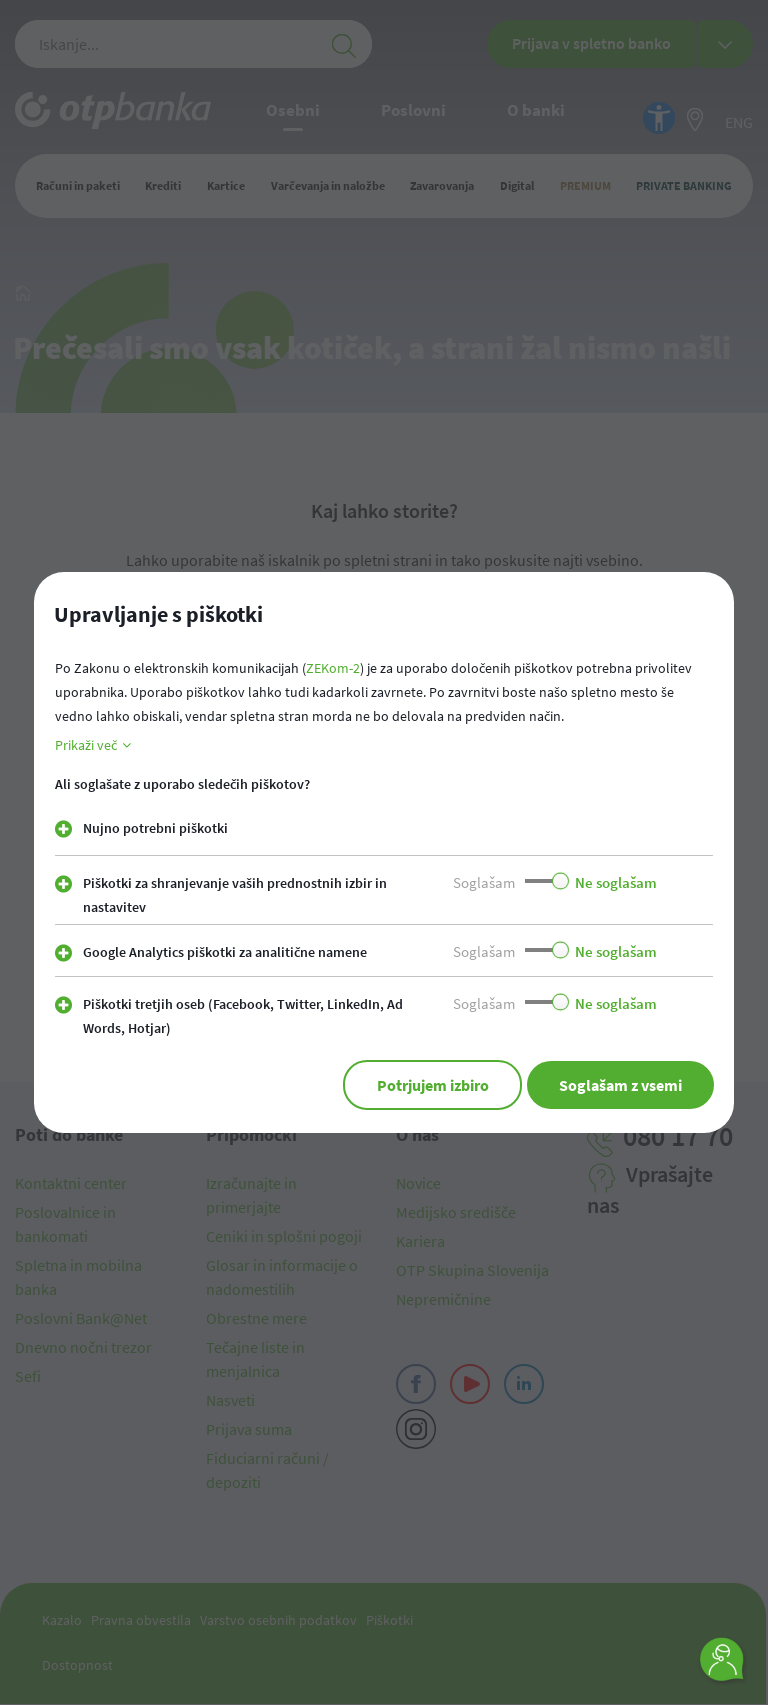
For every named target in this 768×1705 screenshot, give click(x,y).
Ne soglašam (616, 882)
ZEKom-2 (333, 668)
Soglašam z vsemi (620, 1085)
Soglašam (484, 882)
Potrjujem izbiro (432, 1085)
